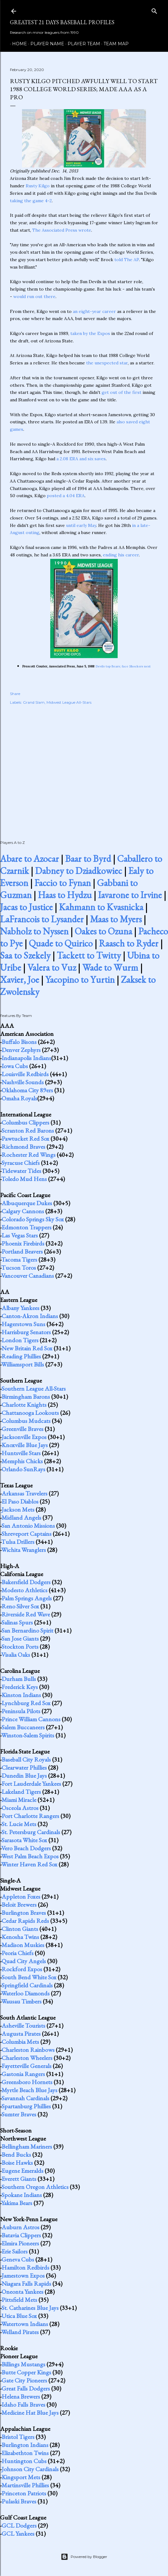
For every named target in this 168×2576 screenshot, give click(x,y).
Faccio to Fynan (62, 883)
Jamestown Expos (23, 2275)
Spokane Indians (22, 2195)
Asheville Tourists (23, 2025)
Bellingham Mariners (27, 2146)
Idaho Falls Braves (23, 2404)
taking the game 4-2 (31, 200)
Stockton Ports (20, 1646)
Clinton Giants (20, 1929)
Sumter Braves (19, 2114)
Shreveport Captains (26, 1534)
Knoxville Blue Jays (25, 1445)
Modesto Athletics (24, 1590)
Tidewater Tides (21, 1171)
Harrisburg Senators (26, 1332)
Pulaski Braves (19, 2501)
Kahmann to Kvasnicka (101, 907)
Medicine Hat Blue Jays (30, 2413)
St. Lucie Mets (19, 1824)
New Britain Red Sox (27, 1348)
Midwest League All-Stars (68, 702)
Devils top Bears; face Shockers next (123, 666)
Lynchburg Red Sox (26, 1703)
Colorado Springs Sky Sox (33, 1219)
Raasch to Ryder (128, 943)
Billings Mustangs (23, 2364)
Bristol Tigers (18, 2437)
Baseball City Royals (26, 1759)
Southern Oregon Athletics (35, 2187)
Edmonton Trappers (26, 1227)
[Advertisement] (84, 765)
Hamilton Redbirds (25, 2267)
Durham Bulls (19, 1679)
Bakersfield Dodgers (26, 1582)
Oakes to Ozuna (103, 931)
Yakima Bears (16, 2203)
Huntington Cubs (24, 2461)
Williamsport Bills (22, 1364)
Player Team (81, 44)
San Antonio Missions (28, 1526)
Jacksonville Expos (24, 1437)
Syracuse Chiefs (21, 1163)
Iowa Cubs (15, 1066)
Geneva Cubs (18, 2259)
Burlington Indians (25, 2445)
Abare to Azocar (29, 859)
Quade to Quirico (61, 943)
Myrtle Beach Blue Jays (29, 2090)
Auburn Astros (20, 2227)
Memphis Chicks (22, 1461)
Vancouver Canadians (27, 1276)
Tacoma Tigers (19, 1259)
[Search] (154, 10)
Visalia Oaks (15, 1655)
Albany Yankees (20, 1308)
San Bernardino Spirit (27, 1630)
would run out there (34, 296)
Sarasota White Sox (24, 1840)
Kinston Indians (21, 1695)
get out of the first (121, 392)
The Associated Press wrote (61, 230)
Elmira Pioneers (20, 2243)
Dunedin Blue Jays (24, 1776)
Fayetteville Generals (26, 2066)
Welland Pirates (20, 2332)
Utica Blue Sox (19, 2316)
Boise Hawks (17, 2163)
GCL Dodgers (19, 2525)
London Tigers (20, 1340)
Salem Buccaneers (23, 1727)
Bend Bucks (16, 2154)
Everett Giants (19, 2179)
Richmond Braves (23, 1147)
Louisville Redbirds (25, 1074)
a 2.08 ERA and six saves (81, 458)
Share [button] (15, 693)
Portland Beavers (22, 1251)
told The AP (126, 259)
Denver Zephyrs (21, 1050)
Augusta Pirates (21, 2034)
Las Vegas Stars (20, 1235)
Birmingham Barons (26, 1397)
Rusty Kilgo (38, 186)
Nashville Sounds (23, 1082)
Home (17, 44)
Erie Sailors (15, 2251)
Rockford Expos (22, 1969)
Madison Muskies (23, 1945)
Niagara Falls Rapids (26, 2284)
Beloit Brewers (19, 1905)
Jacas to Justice (26, 907)
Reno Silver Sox (20, 1606)
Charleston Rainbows (28, 2050)
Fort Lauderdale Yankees (31, 1784)
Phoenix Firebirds (23, 1243)
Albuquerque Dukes (27, 1203)
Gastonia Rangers (23, 2074)
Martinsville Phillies (25, 2485)
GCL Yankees (18, 2533)
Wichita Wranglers (23, 1550)
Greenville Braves (22, 1429)
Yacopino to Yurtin (80, 980)
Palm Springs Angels (27, 1598)
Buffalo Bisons (19, 1042)
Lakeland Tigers (21, 1792)
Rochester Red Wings (28, 1155)
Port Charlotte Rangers (30, 1816)
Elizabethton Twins (25, 2453)
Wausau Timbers (21, 2001)
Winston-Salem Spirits (27, 1735)
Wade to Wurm (110, 967)
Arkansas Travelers (24, 1493)
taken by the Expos (90, 333)
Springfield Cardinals (27, 1985)
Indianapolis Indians (26, 1058)
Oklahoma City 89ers (27, 1090)
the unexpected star (107, 363)
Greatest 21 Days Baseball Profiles (62, 22)
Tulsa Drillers (17, 1542)
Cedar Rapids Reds (25, 1921)
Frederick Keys (20, 1687)
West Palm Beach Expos (30, 1856)
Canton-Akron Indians (30, 1316)
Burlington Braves (24, 1913)
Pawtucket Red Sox (25, 1138)
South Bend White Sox (29, 1977)
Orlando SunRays (23, 1469)
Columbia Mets (20, 2042)
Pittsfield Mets (19, 2300)
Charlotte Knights (24, 1405)
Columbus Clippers (25, 1122)
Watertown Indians (24, 2324)
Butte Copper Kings (26, 2372)
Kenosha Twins (20, 1937)
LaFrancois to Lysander (42, 919)
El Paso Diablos (20, 1501)
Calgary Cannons (23, 1211)
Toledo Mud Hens (24, 1179)
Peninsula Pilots (21, 1711)
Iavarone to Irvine (130, 895)
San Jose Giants (20, 1638)
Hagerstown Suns (23, 1324)
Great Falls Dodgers (26, 2388)
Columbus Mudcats (26, 1421)
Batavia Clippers (21, 2235)
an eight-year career (94, 311)
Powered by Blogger (84, 2556)
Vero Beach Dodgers (26, 1848)
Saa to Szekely (25, 955)
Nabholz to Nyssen (34, 931)
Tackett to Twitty (89, 955)
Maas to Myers (116, 919)
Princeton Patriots (24, 2493)
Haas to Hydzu (65, 895)
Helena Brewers (21, 2396)
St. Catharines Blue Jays (30, 2308)
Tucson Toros (18, 1267)
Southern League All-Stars (34, 1388)
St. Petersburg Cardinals (31, 1832)
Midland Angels (21, 1517)
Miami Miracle (19, 1800)
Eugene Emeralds (22, 2171)
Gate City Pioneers (24, 2380)
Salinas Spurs (17, 1622)
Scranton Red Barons (28, 1130)
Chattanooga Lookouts (30, 1413)
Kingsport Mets (21, 2477)
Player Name (45, 44)
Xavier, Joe (19, 980)
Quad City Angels (24, 1961)
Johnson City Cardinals (30, 2469)
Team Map (113, 44)
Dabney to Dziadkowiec (78, 871)
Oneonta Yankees (22, 2292)
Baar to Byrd (88, 859)
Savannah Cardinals (25, 2098)
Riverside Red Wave (26, 1614)
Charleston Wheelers (27, 2058)
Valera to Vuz (51, 967)
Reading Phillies (21, 1356)
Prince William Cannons (31, 1719)
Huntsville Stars (21, 1453)
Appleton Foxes (21, 1896)
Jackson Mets (18, 1509)
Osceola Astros (20, 1808)
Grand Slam (34, 702)
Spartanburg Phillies (26, 2106)
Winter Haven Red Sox (29, 1864)
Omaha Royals (19, 1098)
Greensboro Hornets (27, 2082)
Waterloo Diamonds (25, 1993)
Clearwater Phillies (24, 1767)
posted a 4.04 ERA (66, 495)
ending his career (121, 555)
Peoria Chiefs (17, 1953)
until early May (81, 525)
